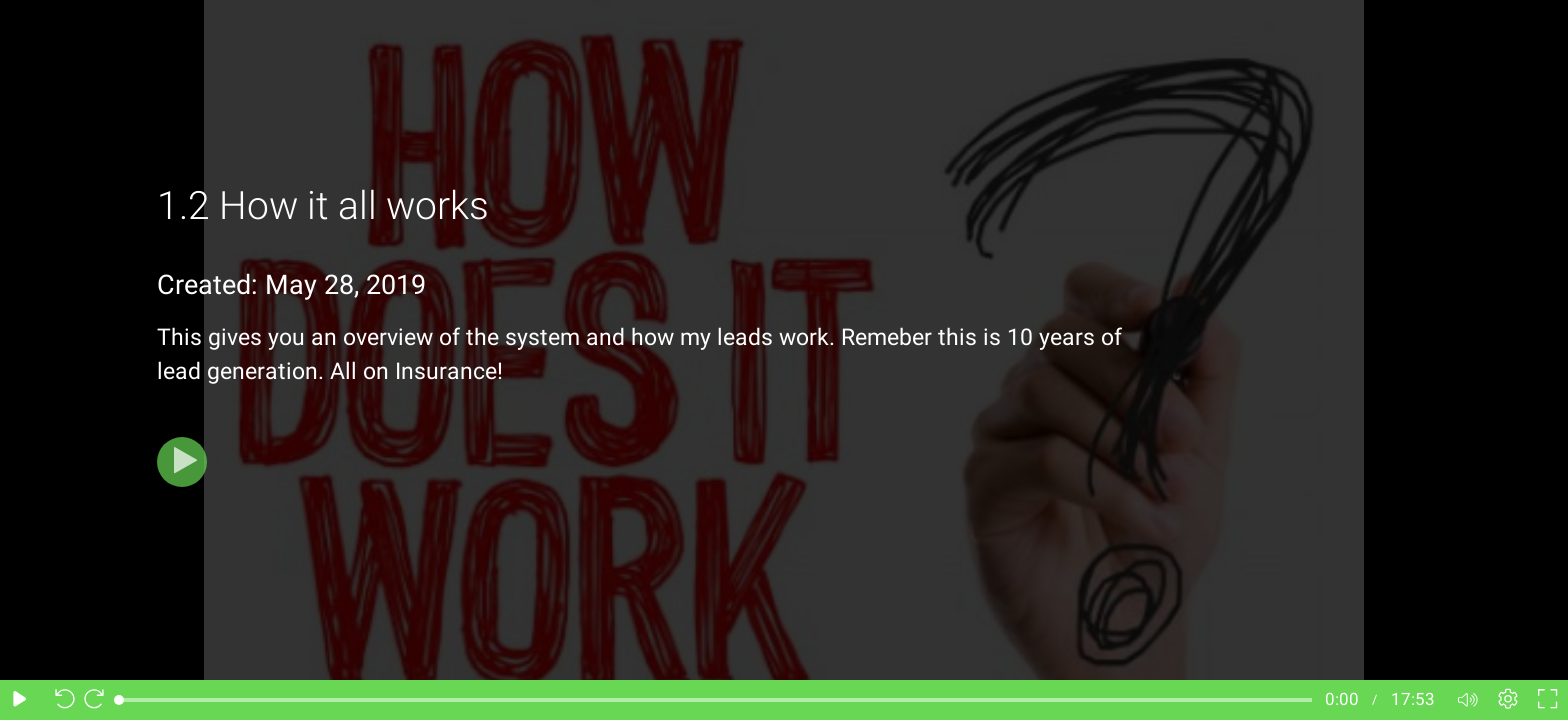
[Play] (182, 462)
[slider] (715, 700)
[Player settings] (1508, 700)
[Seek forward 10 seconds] (99, 700)
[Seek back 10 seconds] (60, 700)
